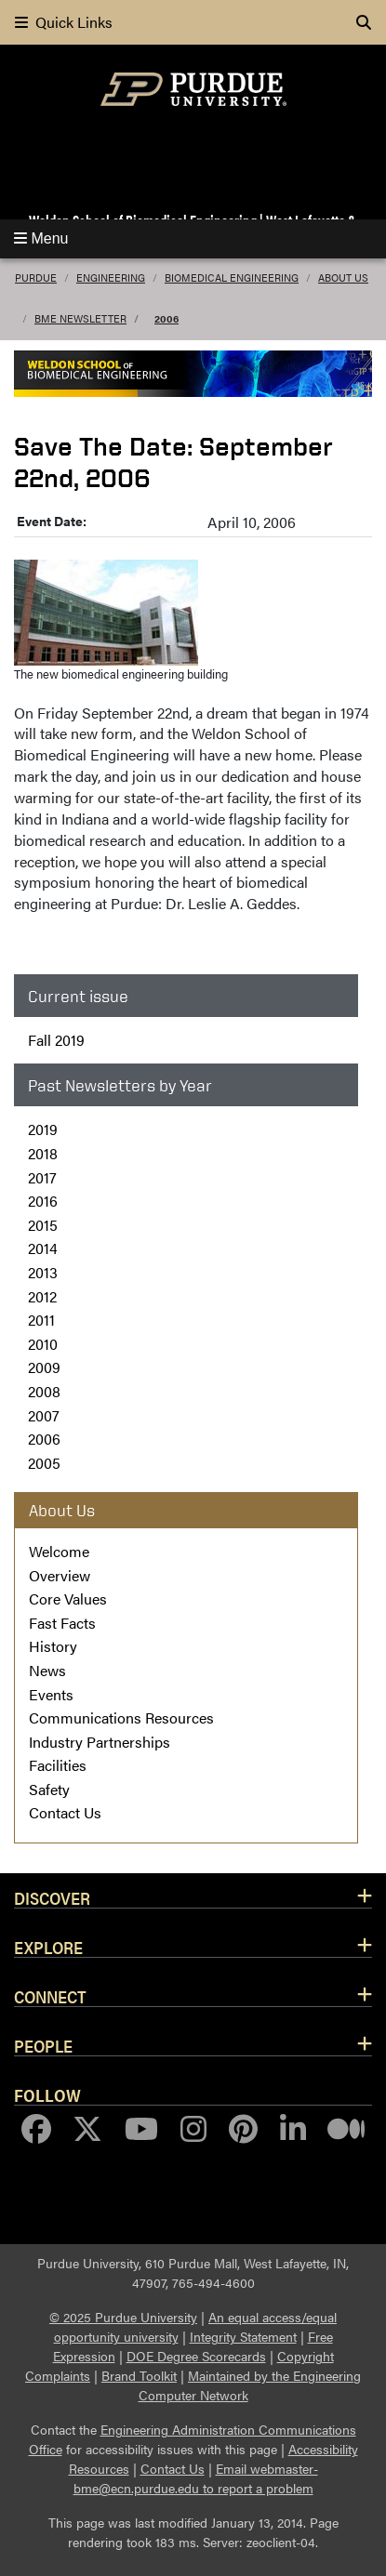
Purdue (36, 277)
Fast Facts (62, 1622)
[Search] (363, 22)
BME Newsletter (80, 318)
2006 (166, 318)
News (47, 1670)
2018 (43, 1153)
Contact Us (65, 1812)
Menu (41, 238)
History (53, 1646)
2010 (43, 1343)
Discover (52, 1897)
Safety (49, 1789)
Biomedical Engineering (232, 277)
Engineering (110, 277)
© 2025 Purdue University (123, 2316)
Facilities (58, 1765)
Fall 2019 (56, 1039)
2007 (44, 1415)
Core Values (68, 1598)
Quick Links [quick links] (64, 22)
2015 (43, 1224)
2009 (44, 1367)
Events (51, 1694)
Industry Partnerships (99, 1741)
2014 (43, 1248)
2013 (43, 1272)
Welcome (59, 1551)
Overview (59, 1575)
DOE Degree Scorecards (196, 2355)
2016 (43, 1200)
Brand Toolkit (139, 2375)
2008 (44, 1391)
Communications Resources (121, 1717)
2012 (42, 1296)
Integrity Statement (243, 2336)
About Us (343, 277)
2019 (43, 1129)
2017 (42, 1177)
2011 (41, 1319)
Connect (50, 1996)
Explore (48, 1947)
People (43, 2045)
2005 (44, 1462)
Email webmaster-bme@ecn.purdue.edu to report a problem (195, 2478)
